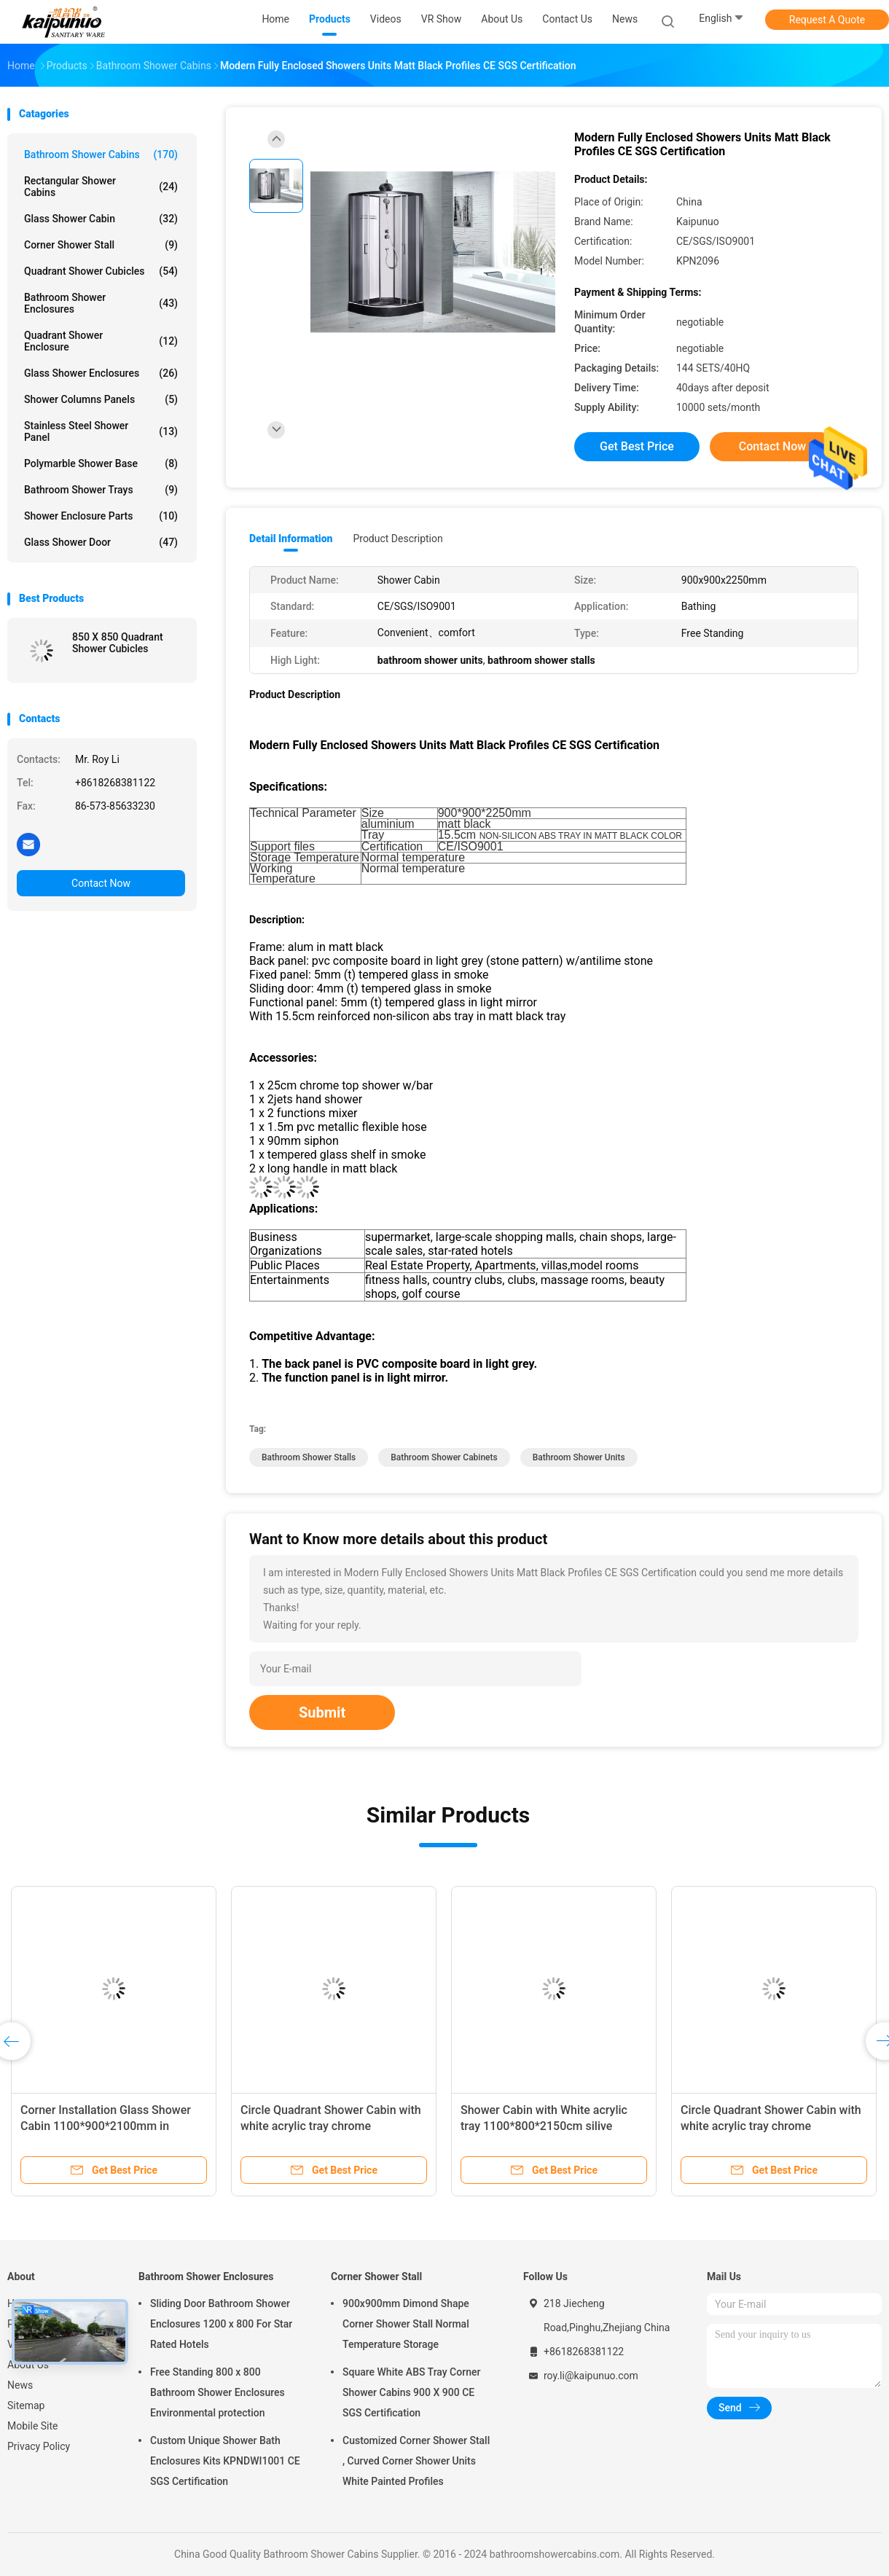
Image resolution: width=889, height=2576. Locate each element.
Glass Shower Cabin (101, 218)
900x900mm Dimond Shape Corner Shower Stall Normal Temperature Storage (405, 2324)
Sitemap (25, 2405)
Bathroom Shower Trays (101, 489)
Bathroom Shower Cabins (101, 154)
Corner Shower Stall (101, 245)
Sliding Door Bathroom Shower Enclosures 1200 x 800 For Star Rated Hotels (221, 2324)
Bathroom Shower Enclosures (101, 303)
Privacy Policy (38, 2446)
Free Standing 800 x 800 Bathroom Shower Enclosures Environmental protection (217, 2392)
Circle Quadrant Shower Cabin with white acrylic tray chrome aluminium (330, 2126)
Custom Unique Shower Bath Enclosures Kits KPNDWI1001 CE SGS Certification (225, 2461)
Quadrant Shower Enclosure (101, 341)
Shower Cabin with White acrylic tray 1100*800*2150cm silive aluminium (544, 2126)
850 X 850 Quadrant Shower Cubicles (117, 642)
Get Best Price (637, 446)
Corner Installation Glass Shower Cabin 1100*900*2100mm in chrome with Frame (105, 2126)
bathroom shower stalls (309, 1457)
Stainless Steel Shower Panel (101, 431)
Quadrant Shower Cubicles (101, 271)
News (20, 2385)
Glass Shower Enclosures (101, 373)
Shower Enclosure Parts (101, 516)
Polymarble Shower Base (101, 463)
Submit (322, 1712)
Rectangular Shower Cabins (101, 186)
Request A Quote (827, 20)
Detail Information (290, 538)
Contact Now (100, 883)
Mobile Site (32, 2426)
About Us (28, 2365)
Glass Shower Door (101, 542)
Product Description (397, 538)
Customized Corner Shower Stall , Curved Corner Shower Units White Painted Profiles (416, 2461)
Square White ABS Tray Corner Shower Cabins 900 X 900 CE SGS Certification (411, 2392)
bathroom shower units (579, 1457)
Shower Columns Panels (101, 399)
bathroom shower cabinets (444, 1457)
